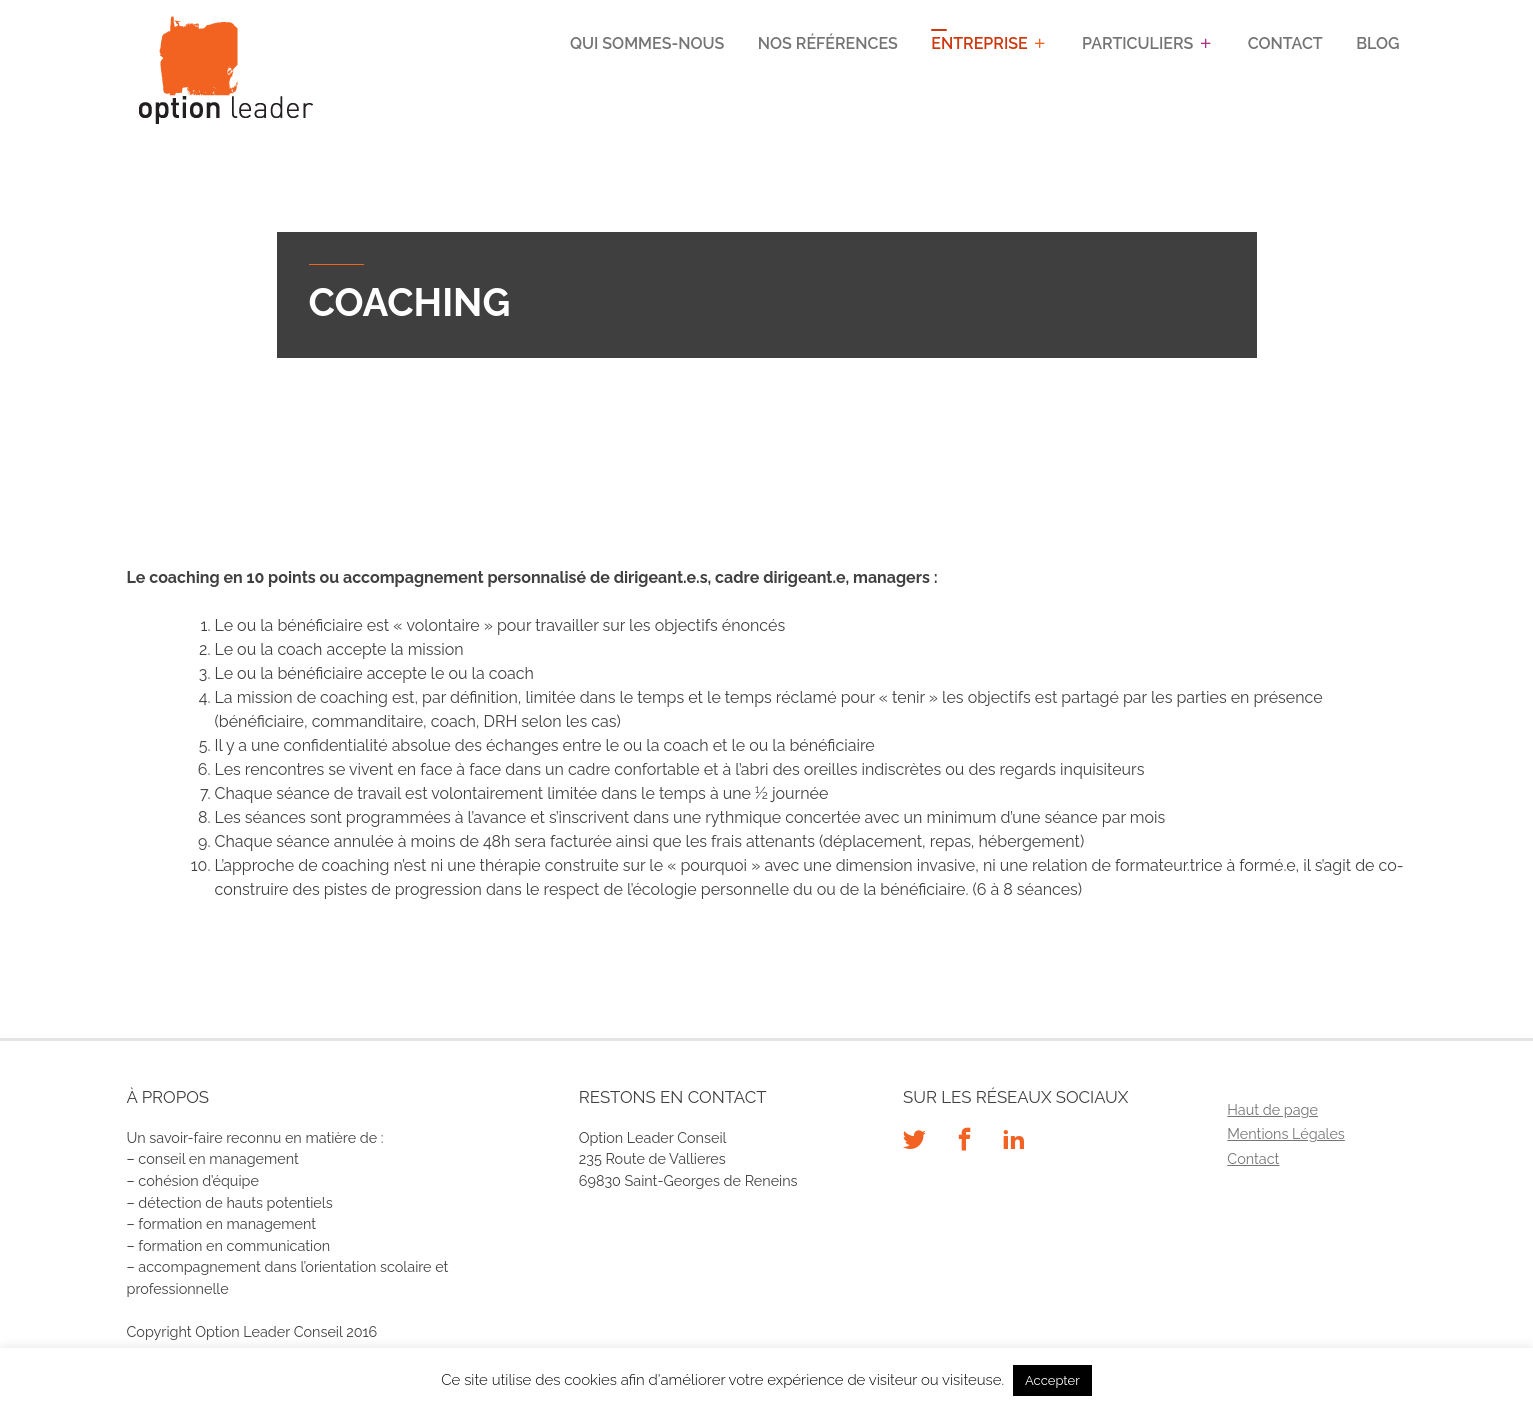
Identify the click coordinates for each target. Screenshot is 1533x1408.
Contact (1285, 43)
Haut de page (1272, 1109)
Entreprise (980, 43)
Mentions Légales (1286, 1133)
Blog (1378, 43)
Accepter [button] (1052, 1380)
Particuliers (1138, 43)
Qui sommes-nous (648, 43)
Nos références (828, 43)
